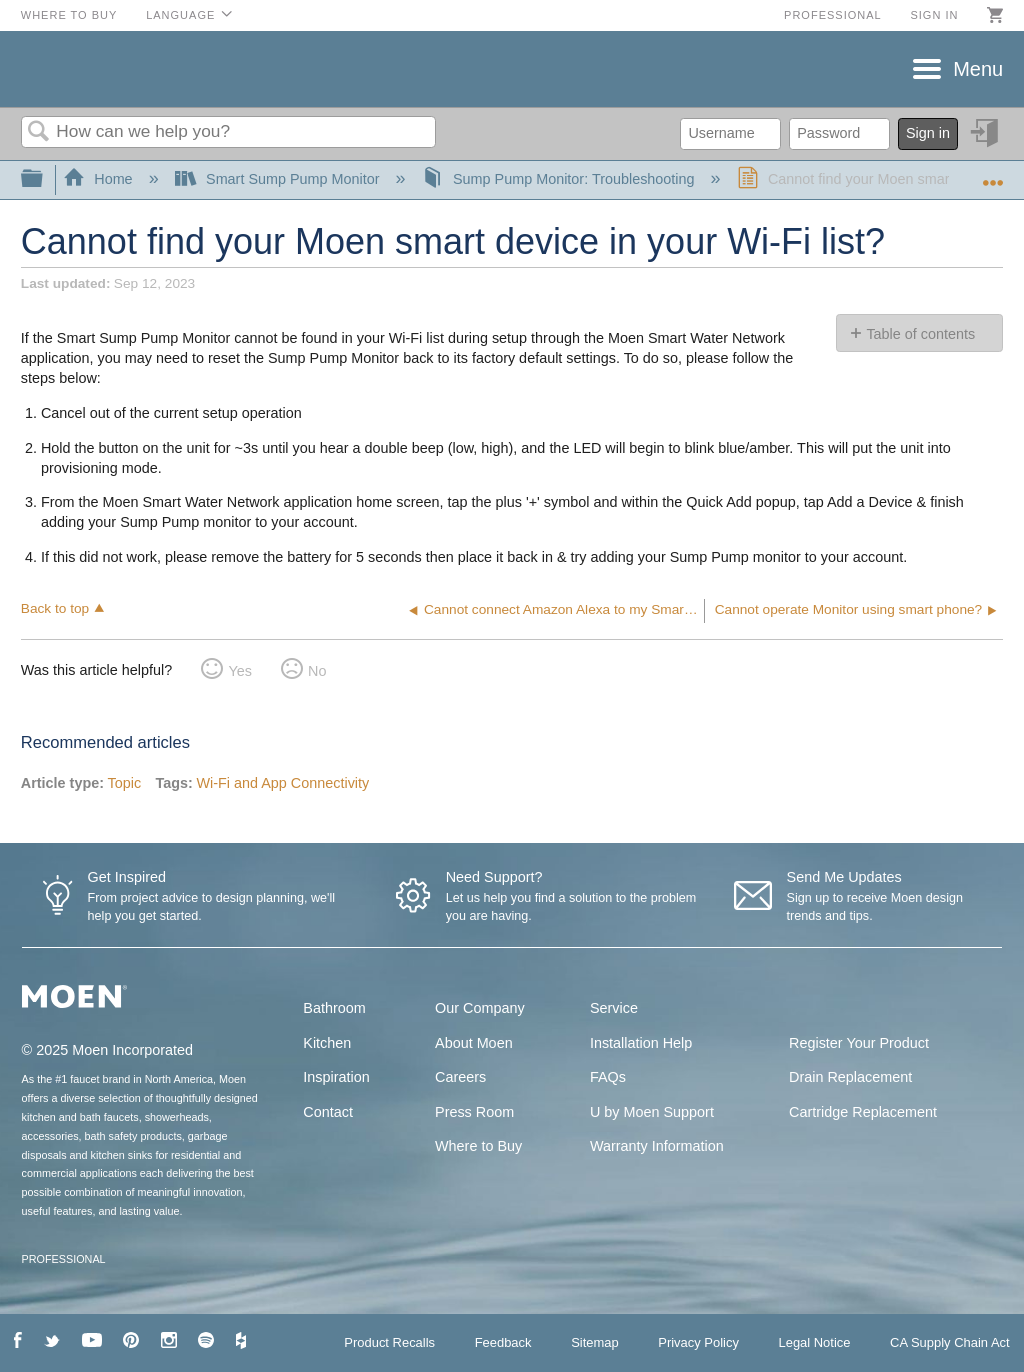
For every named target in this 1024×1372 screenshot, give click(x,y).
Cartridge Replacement (863, 1112)
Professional (833, 15)
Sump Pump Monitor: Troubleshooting (560, 179)
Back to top (55, 608)
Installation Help (641, 1043)
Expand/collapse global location (993, 173)
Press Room (474, 1112)
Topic (125, 783)
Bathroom (334, 1008)
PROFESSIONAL (64, 1259)
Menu (978, 69)
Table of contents (920, 334)
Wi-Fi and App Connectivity (282, 783)
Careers (460, 1077)
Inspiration (336, 1077)
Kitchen (327, 1043)
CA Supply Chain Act (950, 1342)
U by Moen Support (652, 1112)
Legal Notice (814, 1342)
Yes (239, 671)
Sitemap (595, 1342)
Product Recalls (389, 1342)
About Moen (474, 1043)
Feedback (503, 1342)
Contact (328, 1112)
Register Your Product (859, 1043)
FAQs (608, 1077)
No (317, 671)
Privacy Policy (698, 1342)
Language (180, 15)
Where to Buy (69, 15)
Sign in (934, 15)
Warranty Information (657, 1146)
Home (100, 179)
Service (614, 1008)
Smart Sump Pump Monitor (279, 179)
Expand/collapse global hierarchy (45, 179)
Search (39, 132)
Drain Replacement (850, 1077)
